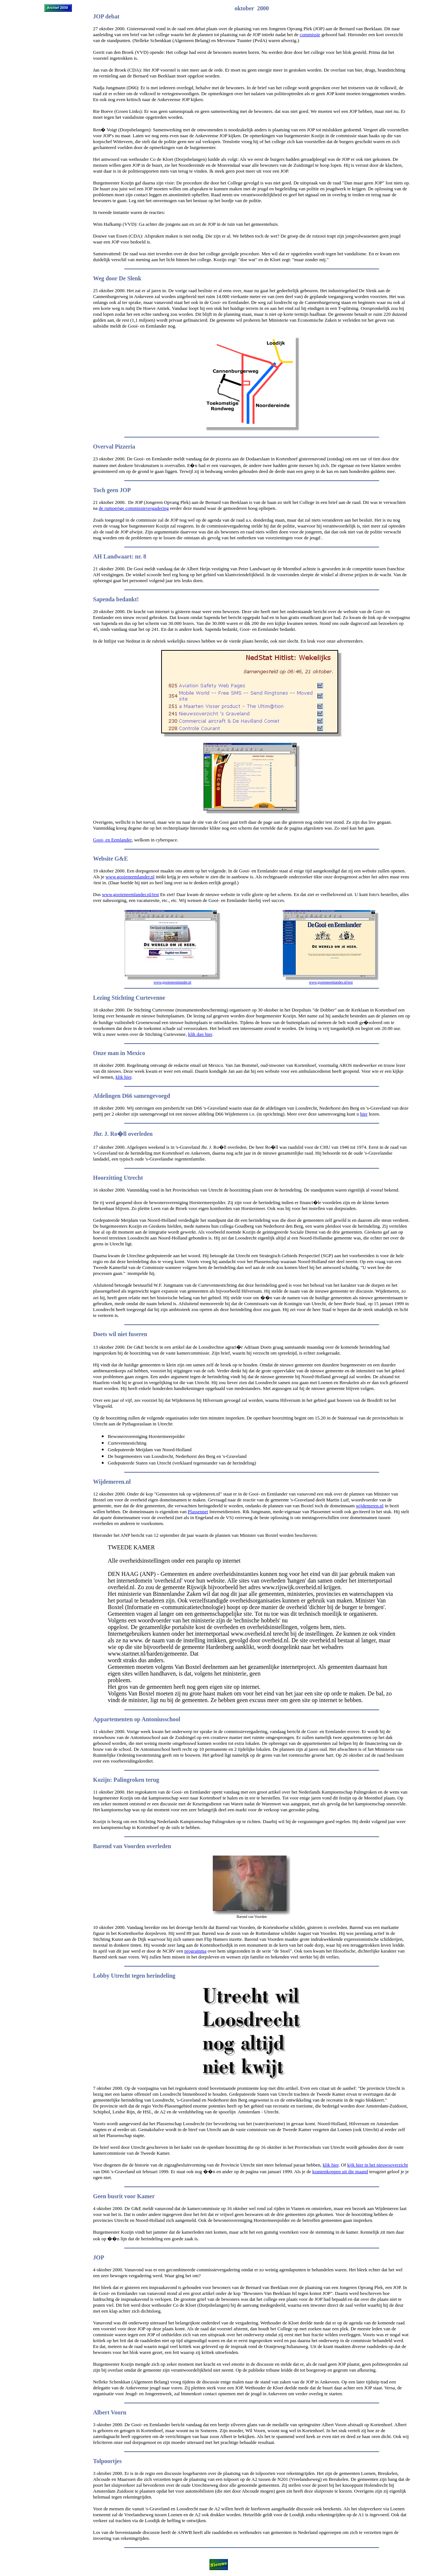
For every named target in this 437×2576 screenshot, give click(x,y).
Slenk (134, 278)
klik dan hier (200, 1034)
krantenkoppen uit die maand (340, 2171)
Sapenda (104, 599)
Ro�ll (118, 1134)
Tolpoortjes (107, 2461)
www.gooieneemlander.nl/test (130, 894)
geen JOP (119, 490)
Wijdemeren (108, 1482)
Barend (102, 1846)
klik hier (123, 1077)
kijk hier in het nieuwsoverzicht (377, 2165)
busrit (115, 2196)
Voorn (118, 2412)
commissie (310, 34)
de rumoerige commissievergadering (134, 508)
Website (103, 858)
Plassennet (198, 1511)
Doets (100, 1334)
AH (97, 556)
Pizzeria (125, 446)
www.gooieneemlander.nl (130, 876)
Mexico (135, 1053)
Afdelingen (107, 1096)
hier (363, 1114)
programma (195, 1951)
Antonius (153, 1719)
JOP (98, 2257)
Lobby (101, 1975)
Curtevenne (150, 998)
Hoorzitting (107, 1178)
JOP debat (106, 16)
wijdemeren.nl (370, 1505)
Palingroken (129, 1780)
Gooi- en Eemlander (112, 840)
